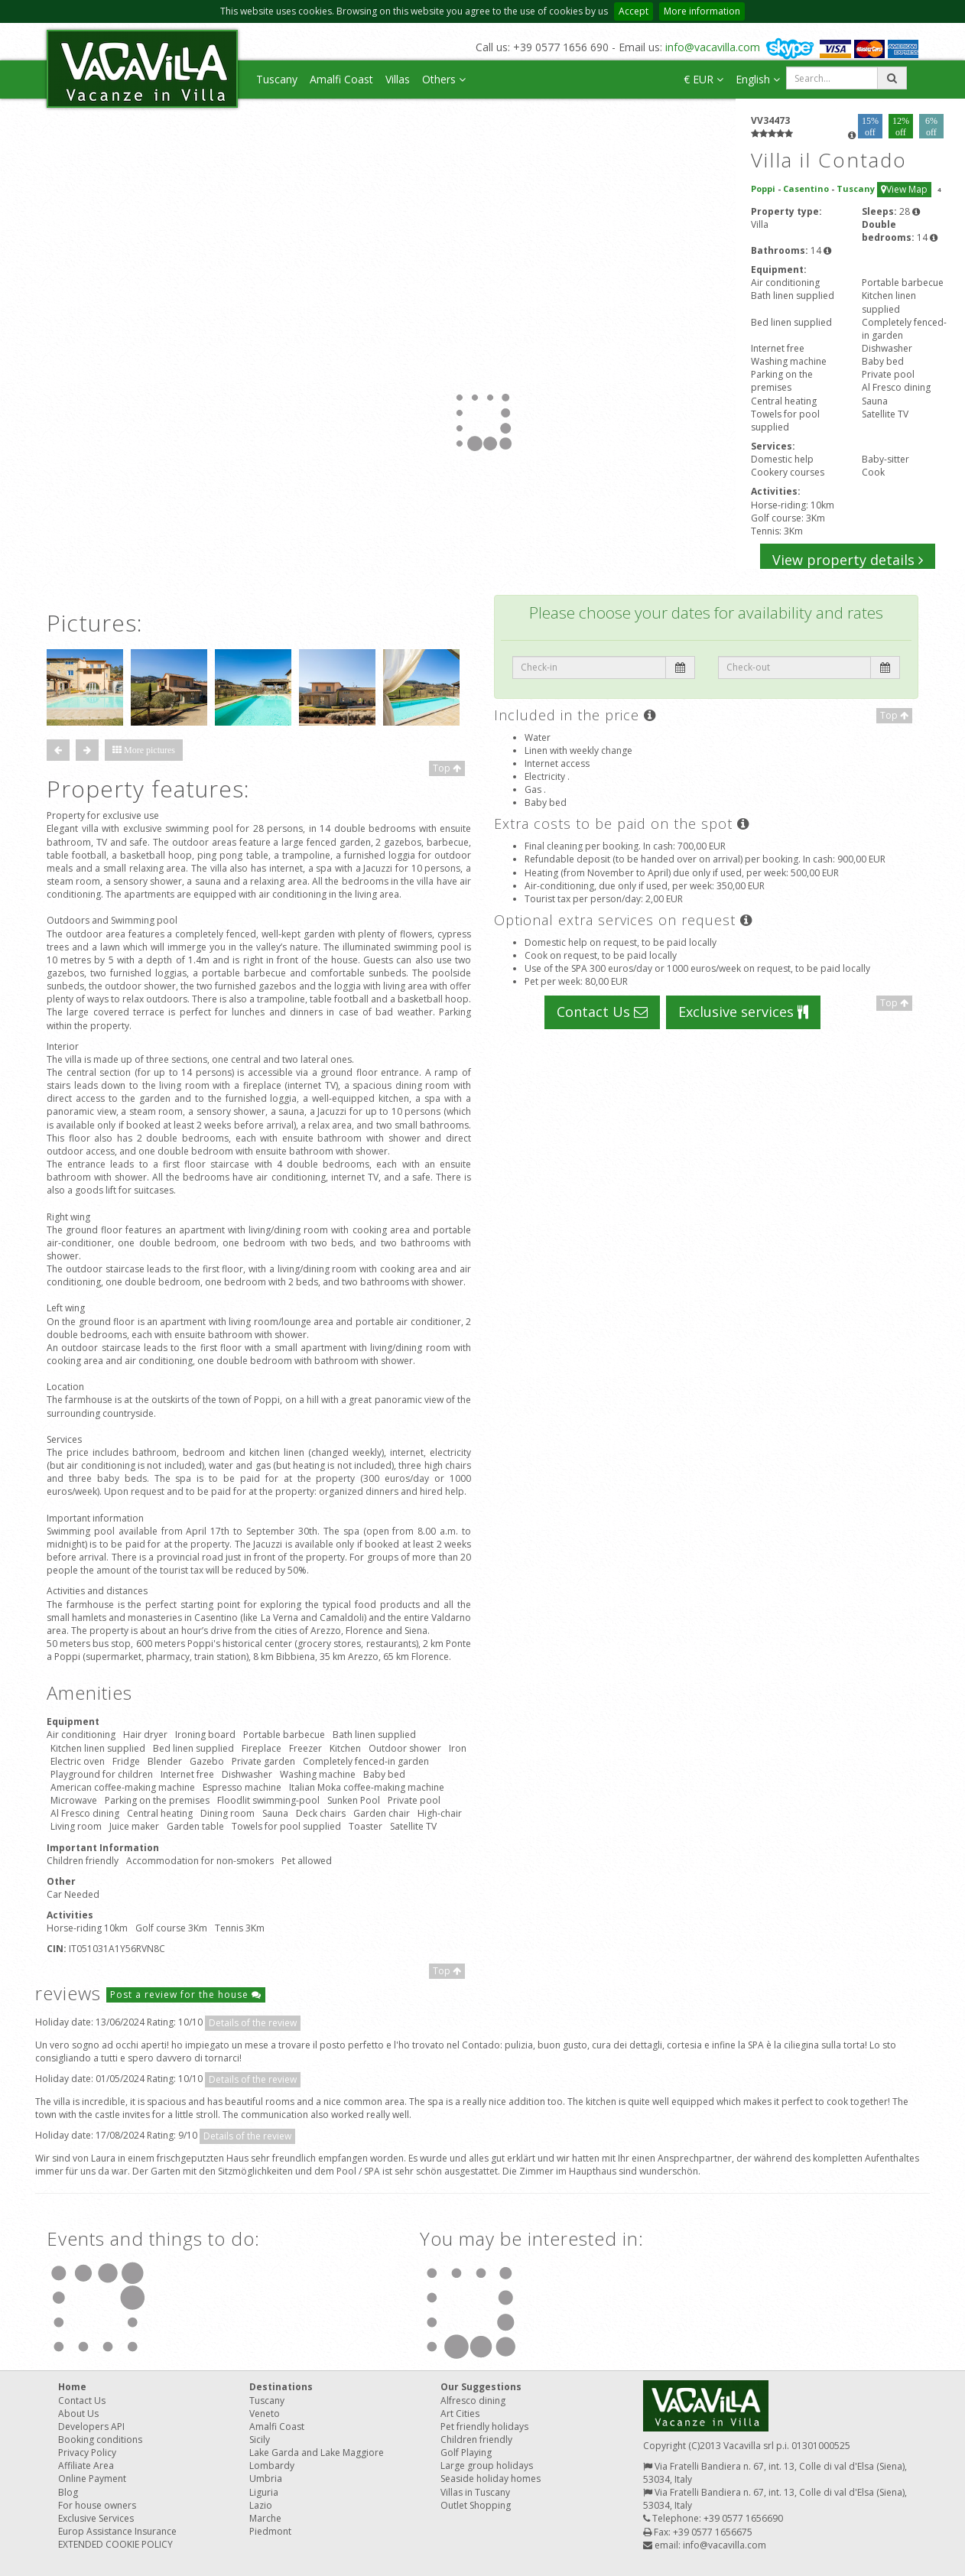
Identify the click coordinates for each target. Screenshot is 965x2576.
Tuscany (276, 79)
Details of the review (253, 2022)
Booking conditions (100, 2439)
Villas (397, 79)
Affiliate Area (86, 2465)
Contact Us (602, 1011)
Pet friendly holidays (484, 2426)
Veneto (264, 2413)
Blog (68, 2492)
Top (447, 768)
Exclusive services (743, 1011)
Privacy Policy (87, 2452)
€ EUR (703, 79)
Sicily (259, 2439)
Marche (265, 2518)
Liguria (263, 2492)
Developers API (91, 2426)
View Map (904, 189)
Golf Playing (466, 2452)
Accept (633, 11)
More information (702, 11)
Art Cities (459, 2413)
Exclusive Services (96, 2518)
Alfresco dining (472, 2400)
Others (444, 79)
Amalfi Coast (341, 79)
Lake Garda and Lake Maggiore (316, 2452)
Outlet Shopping (475, 2505)
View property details (847, 560)
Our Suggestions (480, 2386)
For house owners (97, 2505)
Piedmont (270, 2531)
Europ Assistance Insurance (117, 2531)
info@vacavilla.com (712, 47)
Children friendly (476, 2439)
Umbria (265, 2478)
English (758, 79)
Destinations (281, 2386)
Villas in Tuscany (475, 2492)
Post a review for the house (186, 1994)
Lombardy (271, 2465)
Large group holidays (486, 2465)
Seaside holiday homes (490, 2478)
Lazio (260, 2505)
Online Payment (92, 2478)
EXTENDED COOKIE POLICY (115, 2544)
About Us (78, 2413)
